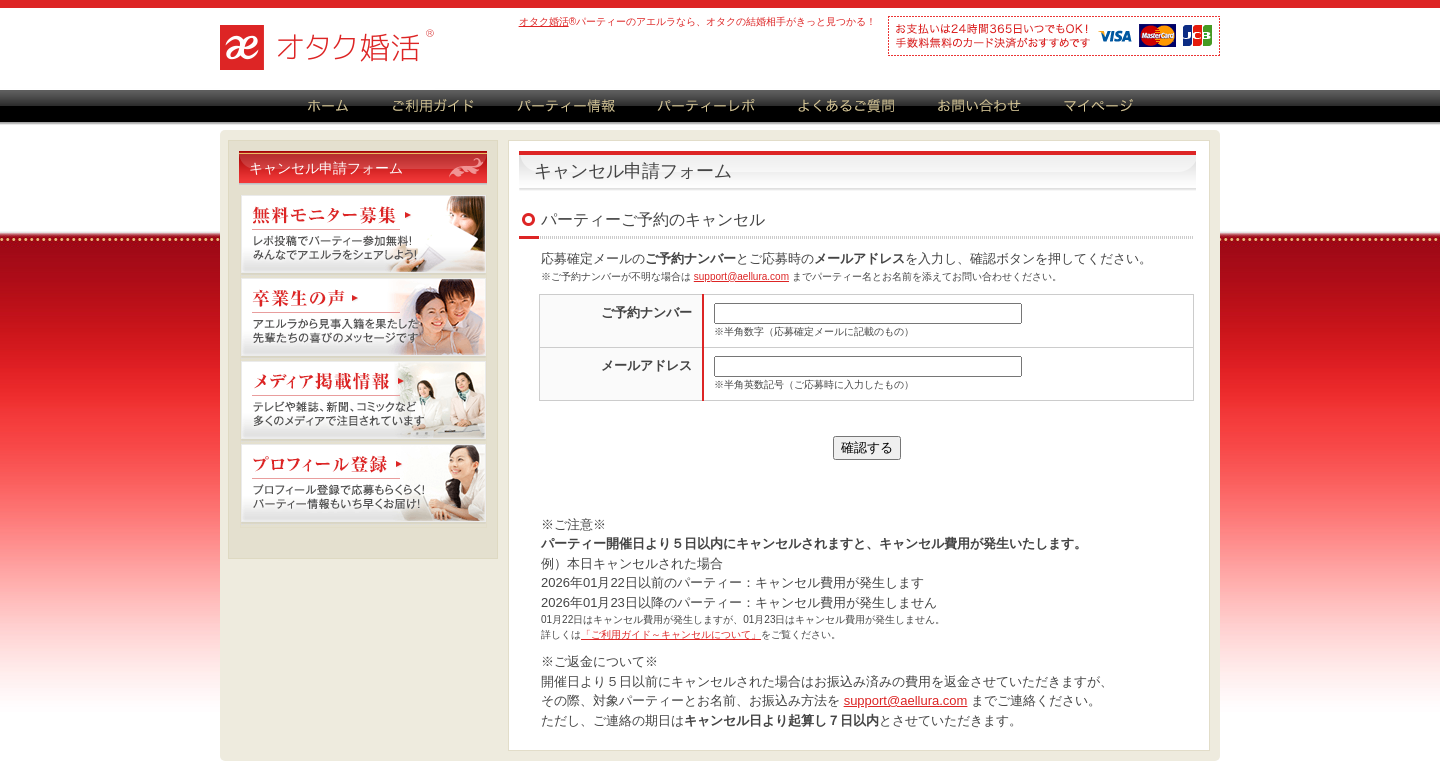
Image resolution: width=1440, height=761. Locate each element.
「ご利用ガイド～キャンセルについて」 (671, 634)
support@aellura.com (741, 276)
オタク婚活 (544, 21)
